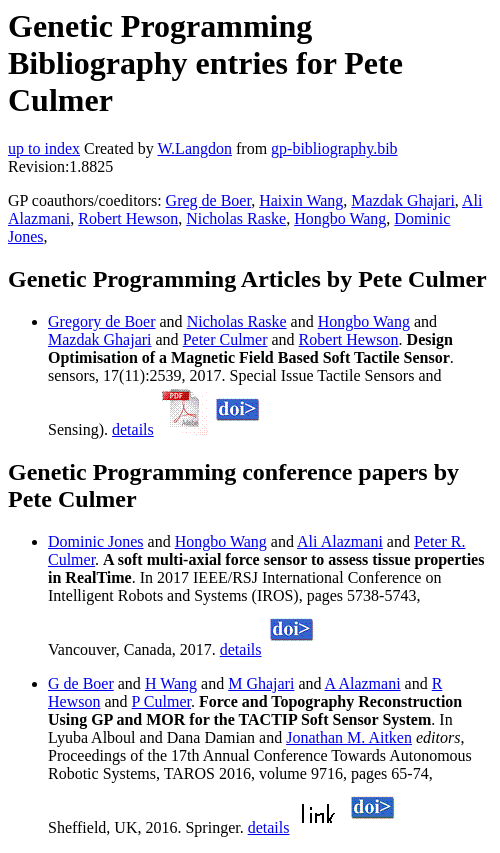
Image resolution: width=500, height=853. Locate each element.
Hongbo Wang (340, 218)
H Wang (171, 683)
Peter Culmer (225, 339)
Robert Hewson (128, 218)
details (133, 429)
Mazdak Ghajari (403, 200)
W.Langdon (194, 148)
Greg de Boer (209, 200)
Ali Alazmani (340, 541)
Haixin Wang (301, 200)
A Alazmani (363, 683)
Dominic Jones (96, 541)
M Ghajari (261, 683)
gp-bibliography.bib (334, 148)
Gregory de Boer (102, 321)
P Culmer (161, 701)
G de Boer (81, 683)
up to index (44, 148)
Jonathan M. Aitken (349, 737)
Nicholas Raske (236, 218)
